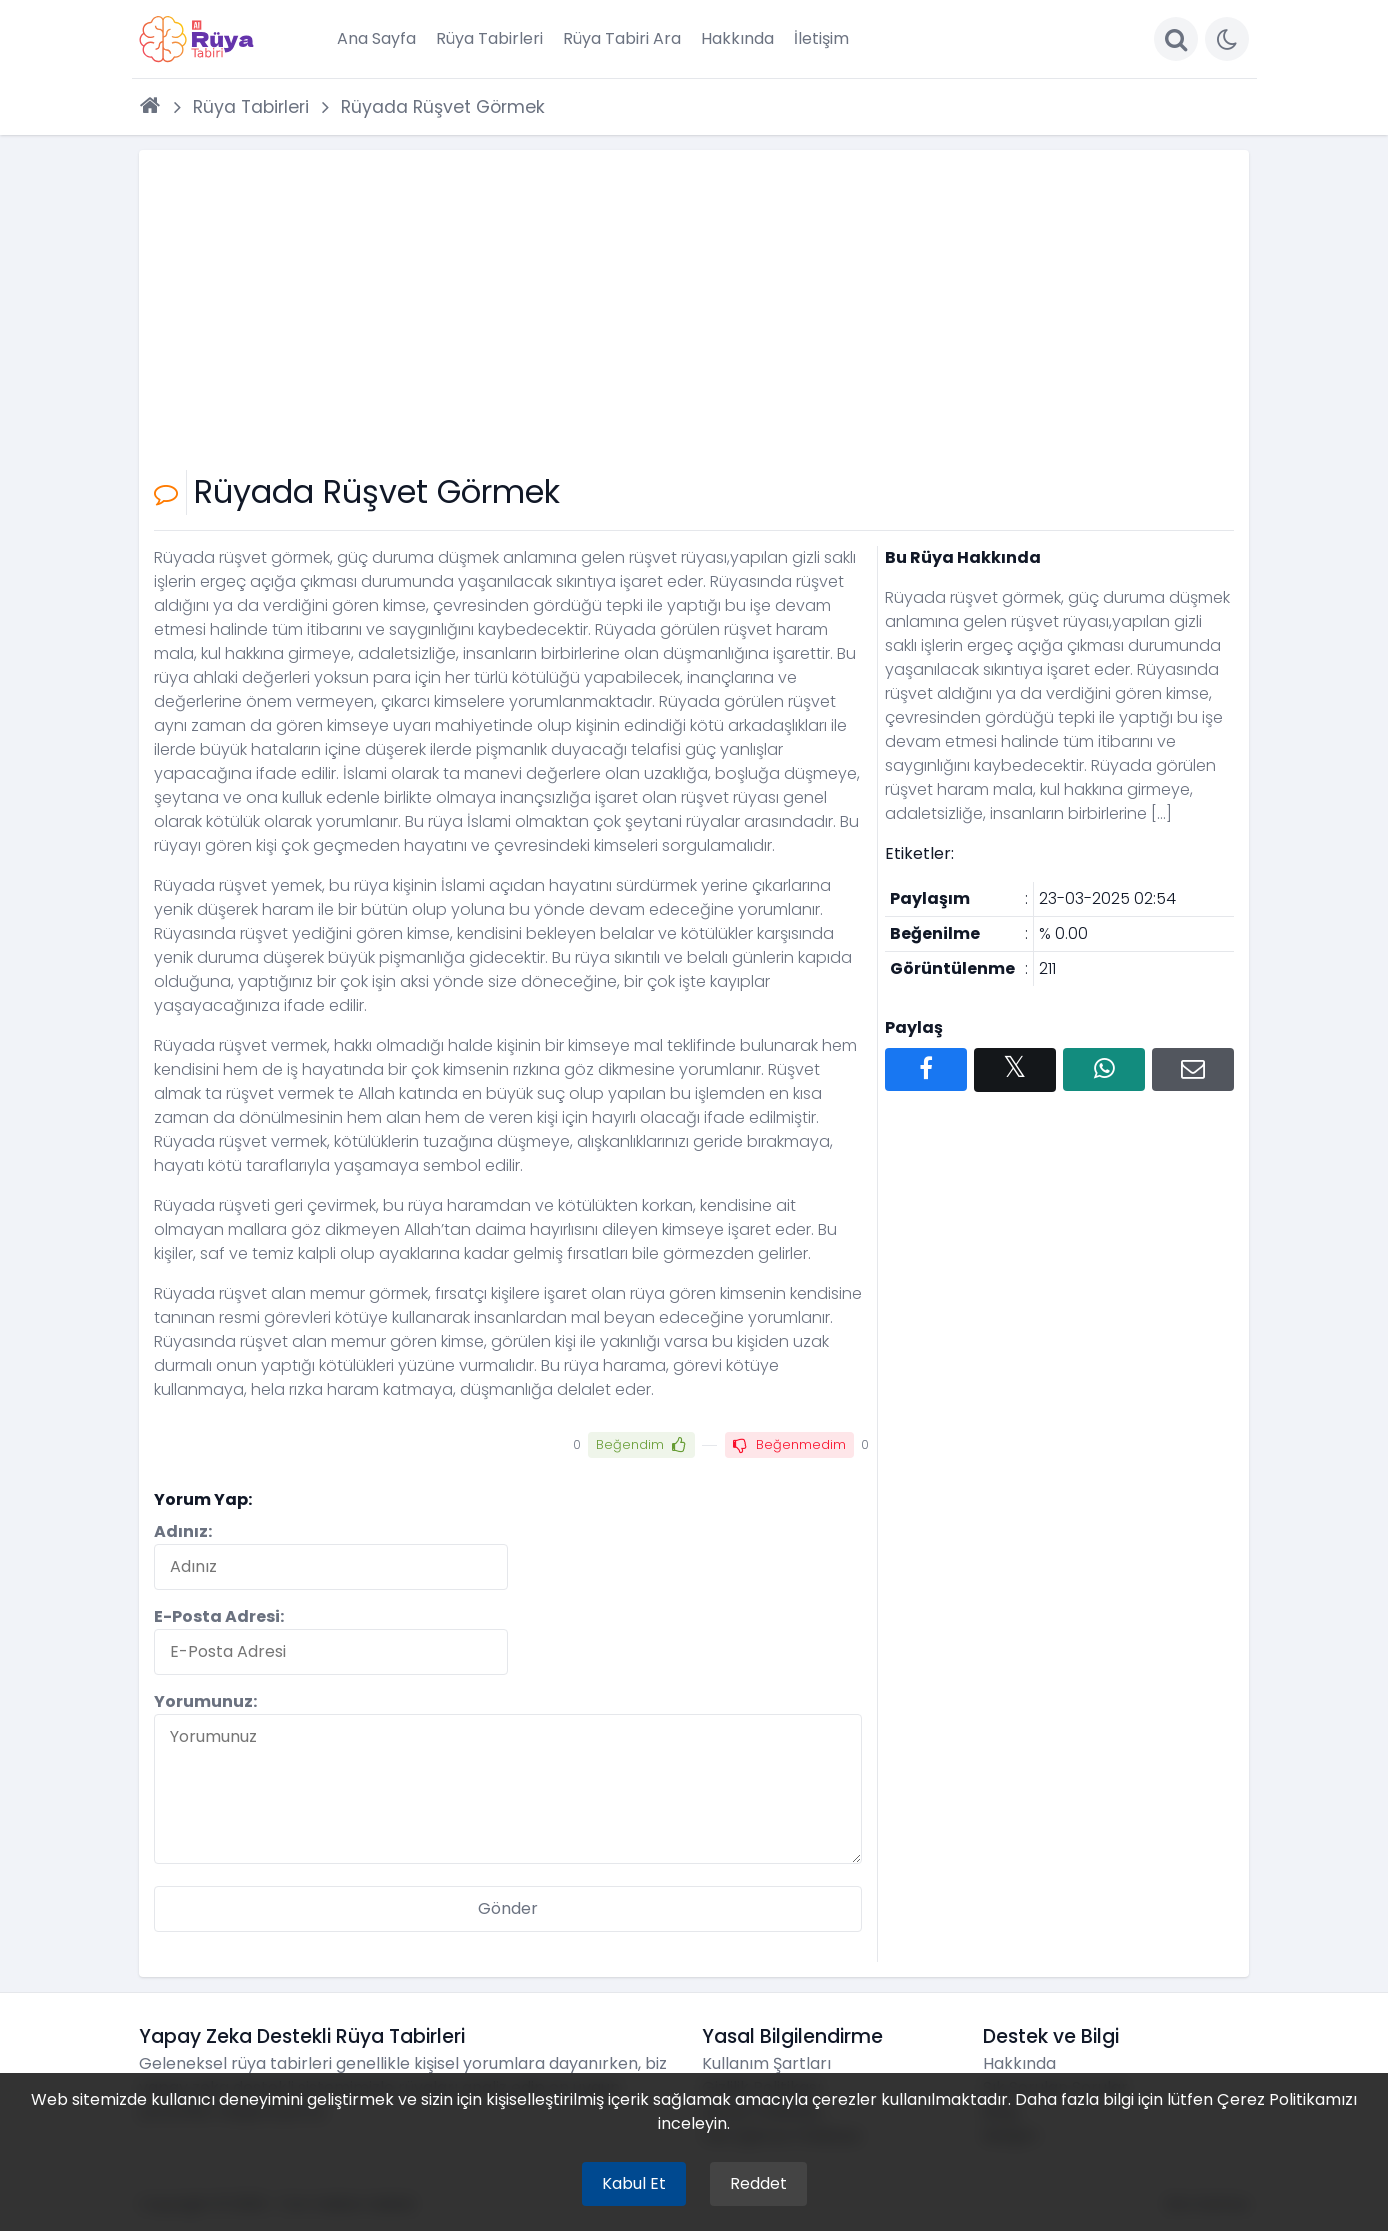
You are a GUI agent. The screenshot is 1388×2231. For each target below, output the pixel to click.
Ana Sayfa (376, 38)
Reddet (758, 2183)
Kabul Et (634, 2183)
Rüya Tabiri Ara (622, 38)
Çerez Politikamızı (1287, 2099)
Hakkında (737, 38)
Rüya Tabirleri (489, 38)
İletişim (821, 38)
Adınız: (183, 1531)
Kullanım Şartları (766, 2063)
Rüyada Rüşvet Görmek (443, 107)
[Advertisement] (694, 315)
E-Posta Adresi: (219, 1616)
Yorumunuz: (205, 1701)
